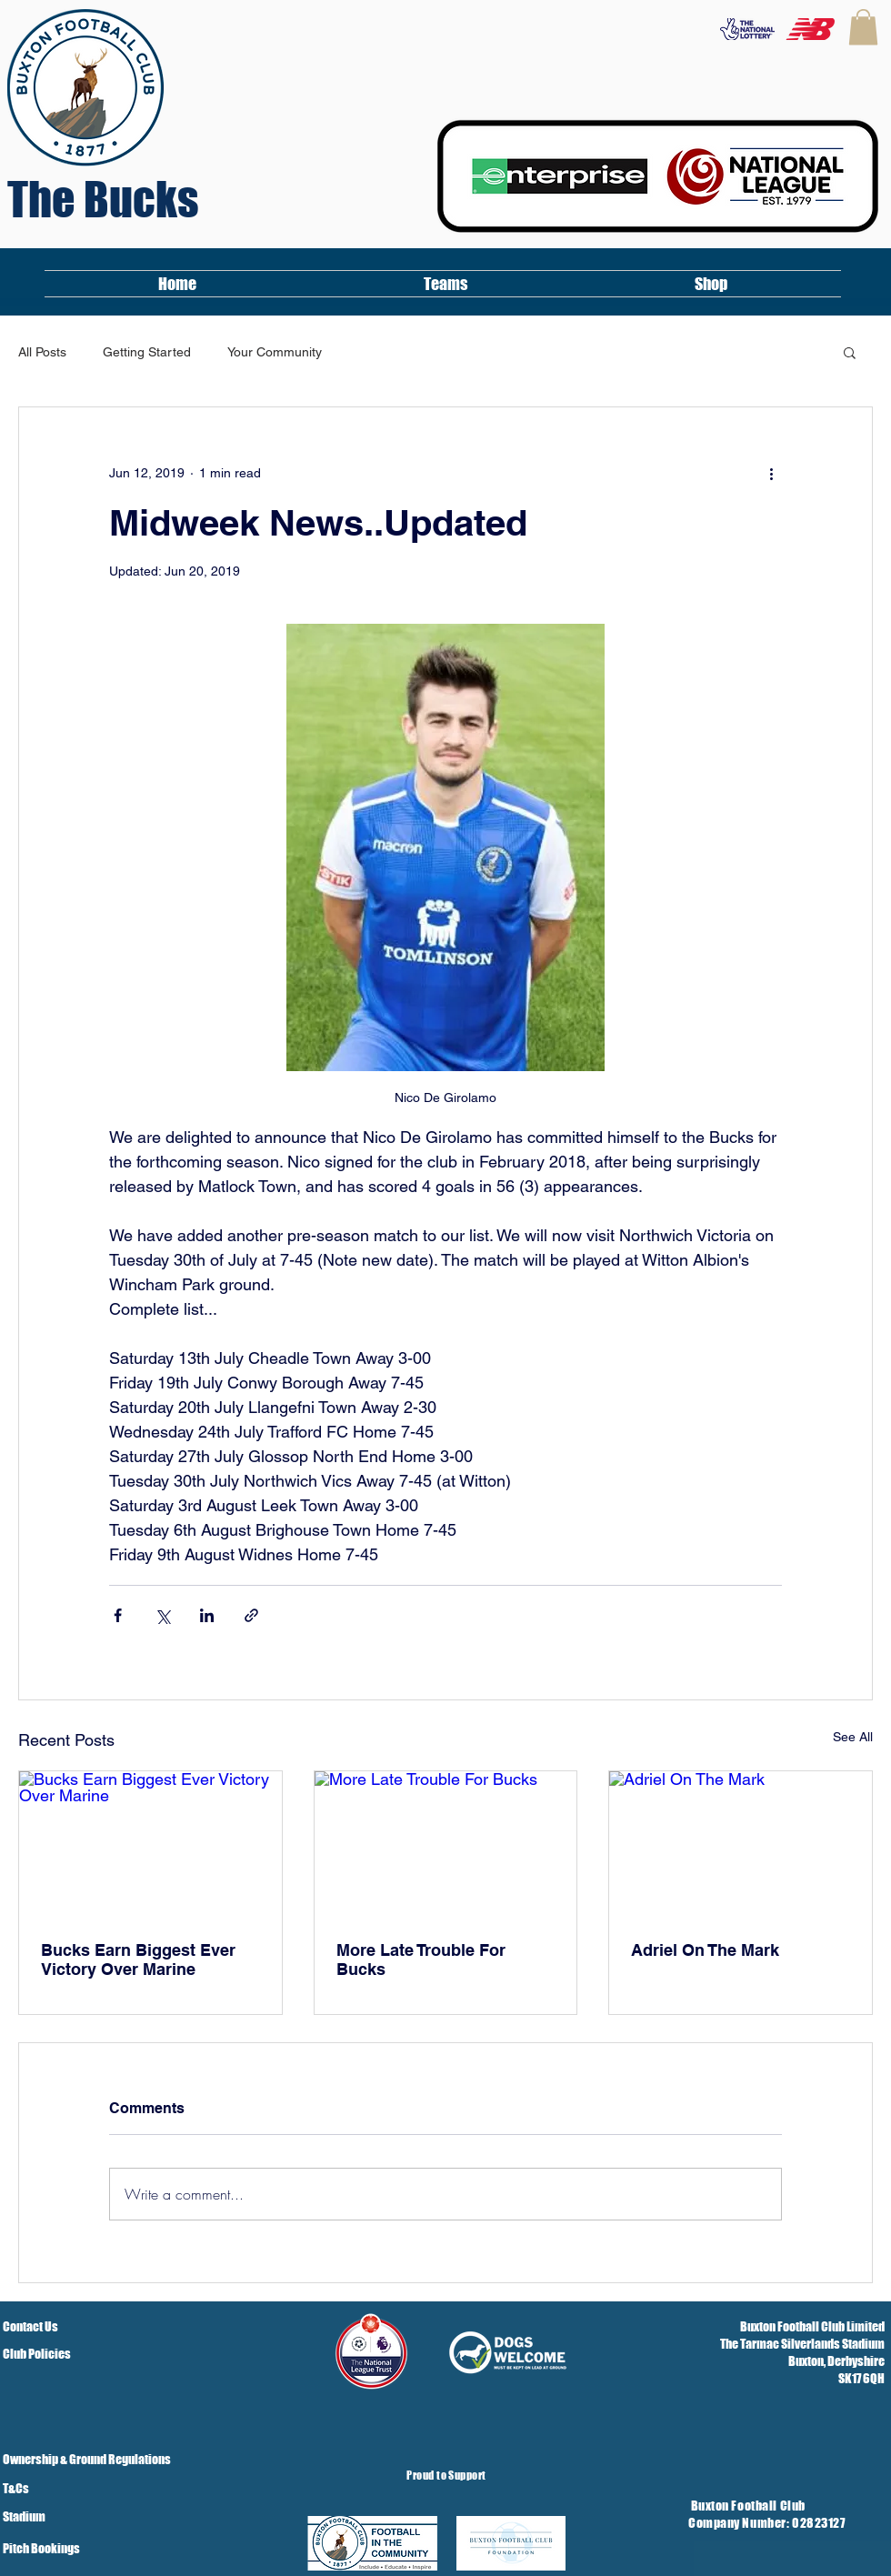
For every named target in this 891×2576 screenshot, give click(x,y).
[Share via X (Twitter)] (162, 1615)
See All (853, 1736)
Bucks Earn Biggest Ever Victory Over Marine (138, 1959)
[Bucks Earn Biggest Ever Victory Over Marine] (150, 1845)
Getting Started (147, 352)
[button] (863, 27)
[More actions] (771, 473)
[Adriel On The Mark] (740, 1845)
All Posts (42, 352)
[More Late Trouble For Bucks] (446, 1845)
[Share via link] (251, 1615)
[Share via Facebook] (117, 1615)
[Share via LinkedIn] (206, 1615)
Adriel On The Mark (705, 1950)
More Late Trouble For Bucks (421, 1959)
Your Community (274, 352)
